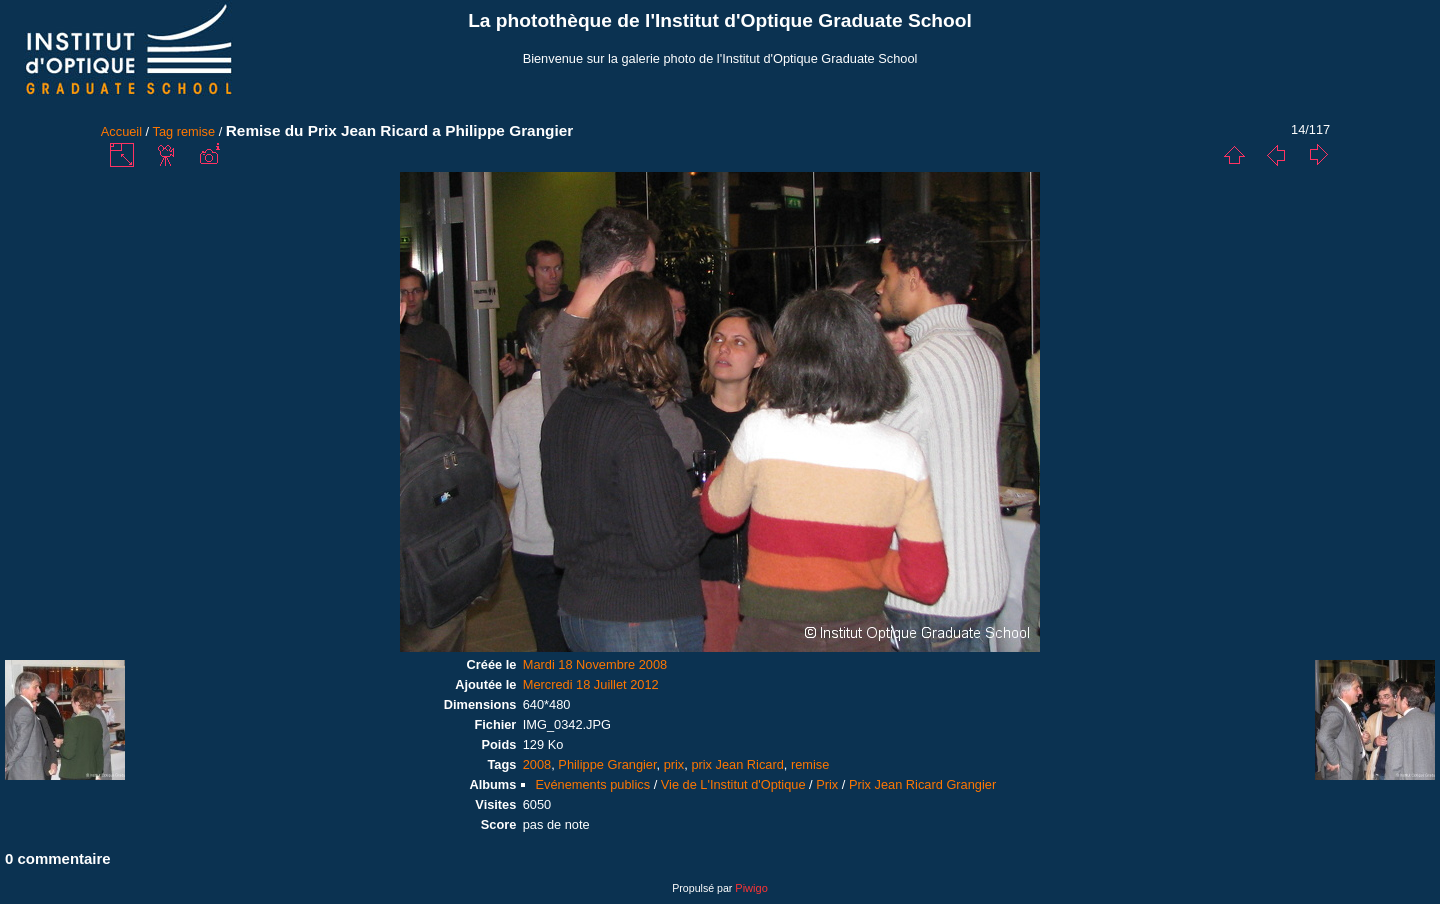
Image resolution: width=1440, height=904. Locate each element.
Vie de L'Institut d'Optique (733, 784)
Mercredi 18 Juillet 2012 (591, 684)
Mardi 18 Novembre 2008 (595, 664)
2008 (537, 764)
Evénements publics (593, 784)
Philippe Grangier (607, 764)
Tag (163, 131)
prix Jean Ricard (737, 764)
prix (674, 764)
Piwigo (751, 888)
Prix (827, 784)
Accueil (121, 131)
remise (196, 131)
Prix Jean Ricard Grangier (922, 784)
